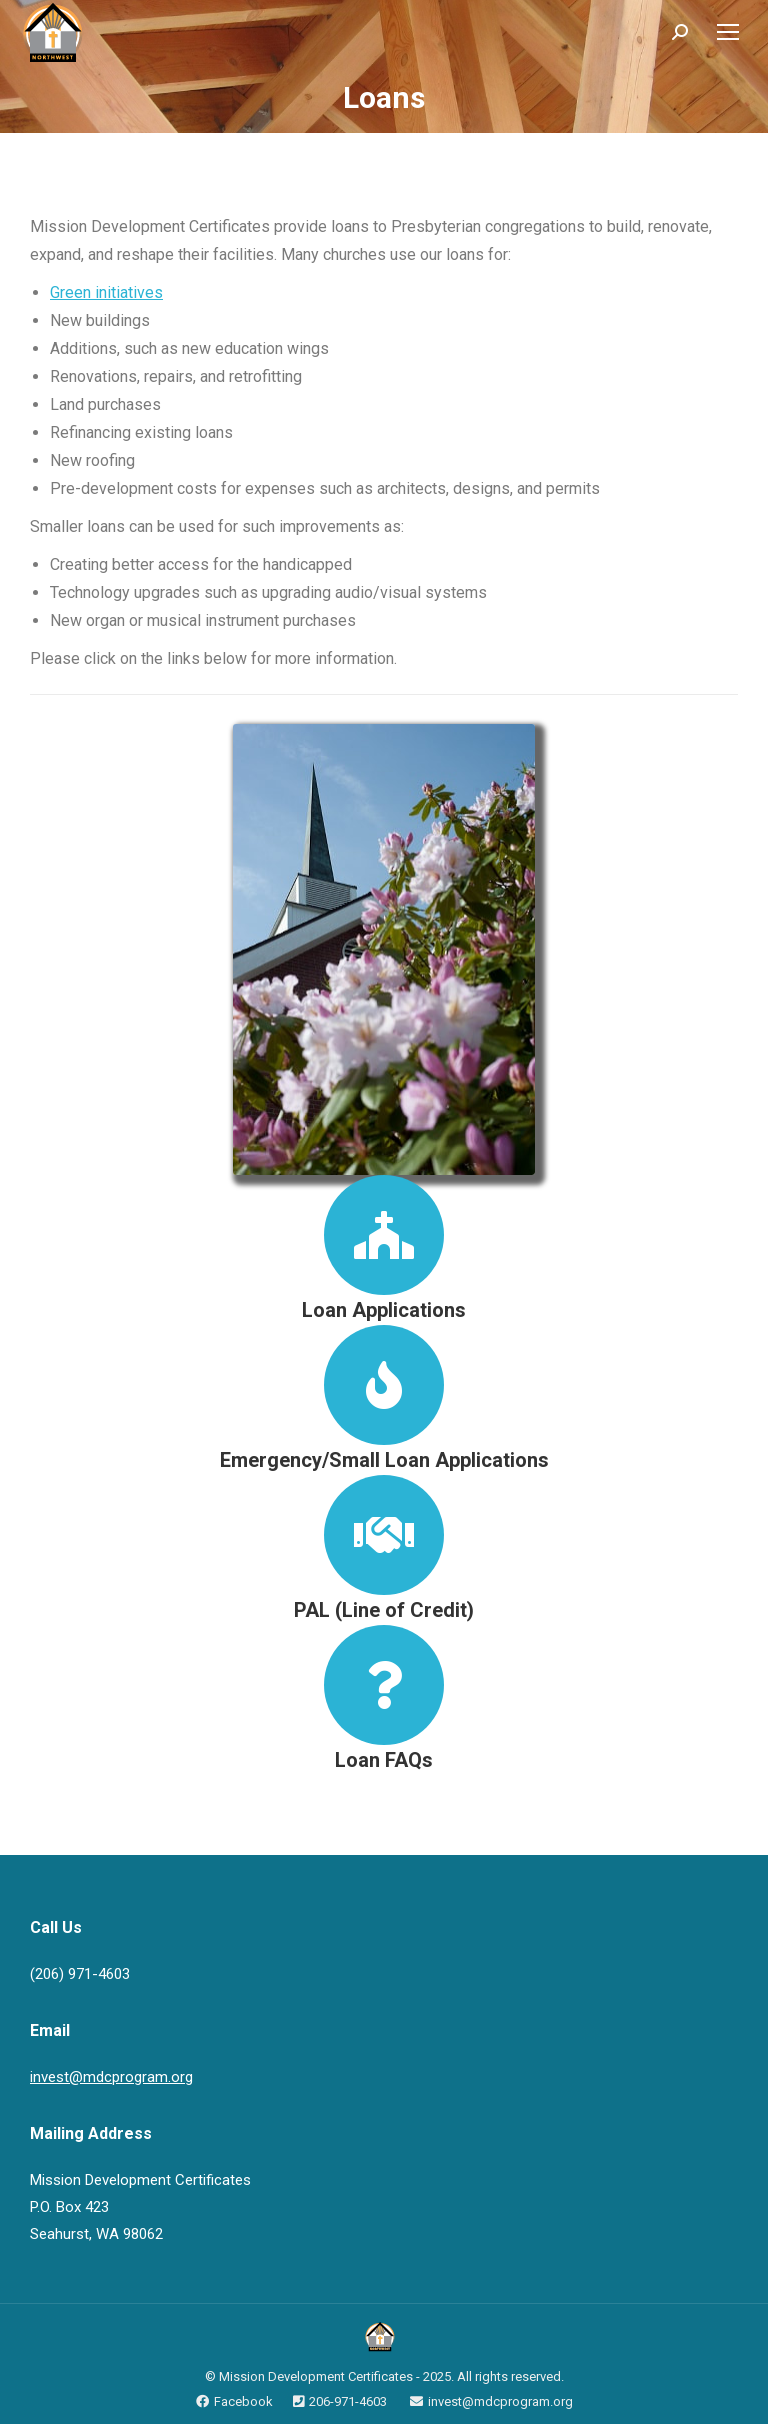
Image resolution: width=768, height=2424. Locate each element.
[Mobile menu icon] (728, 32)
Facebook (243, 2401)
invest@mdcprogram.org (111, 2077)
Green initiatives (106, 292)
